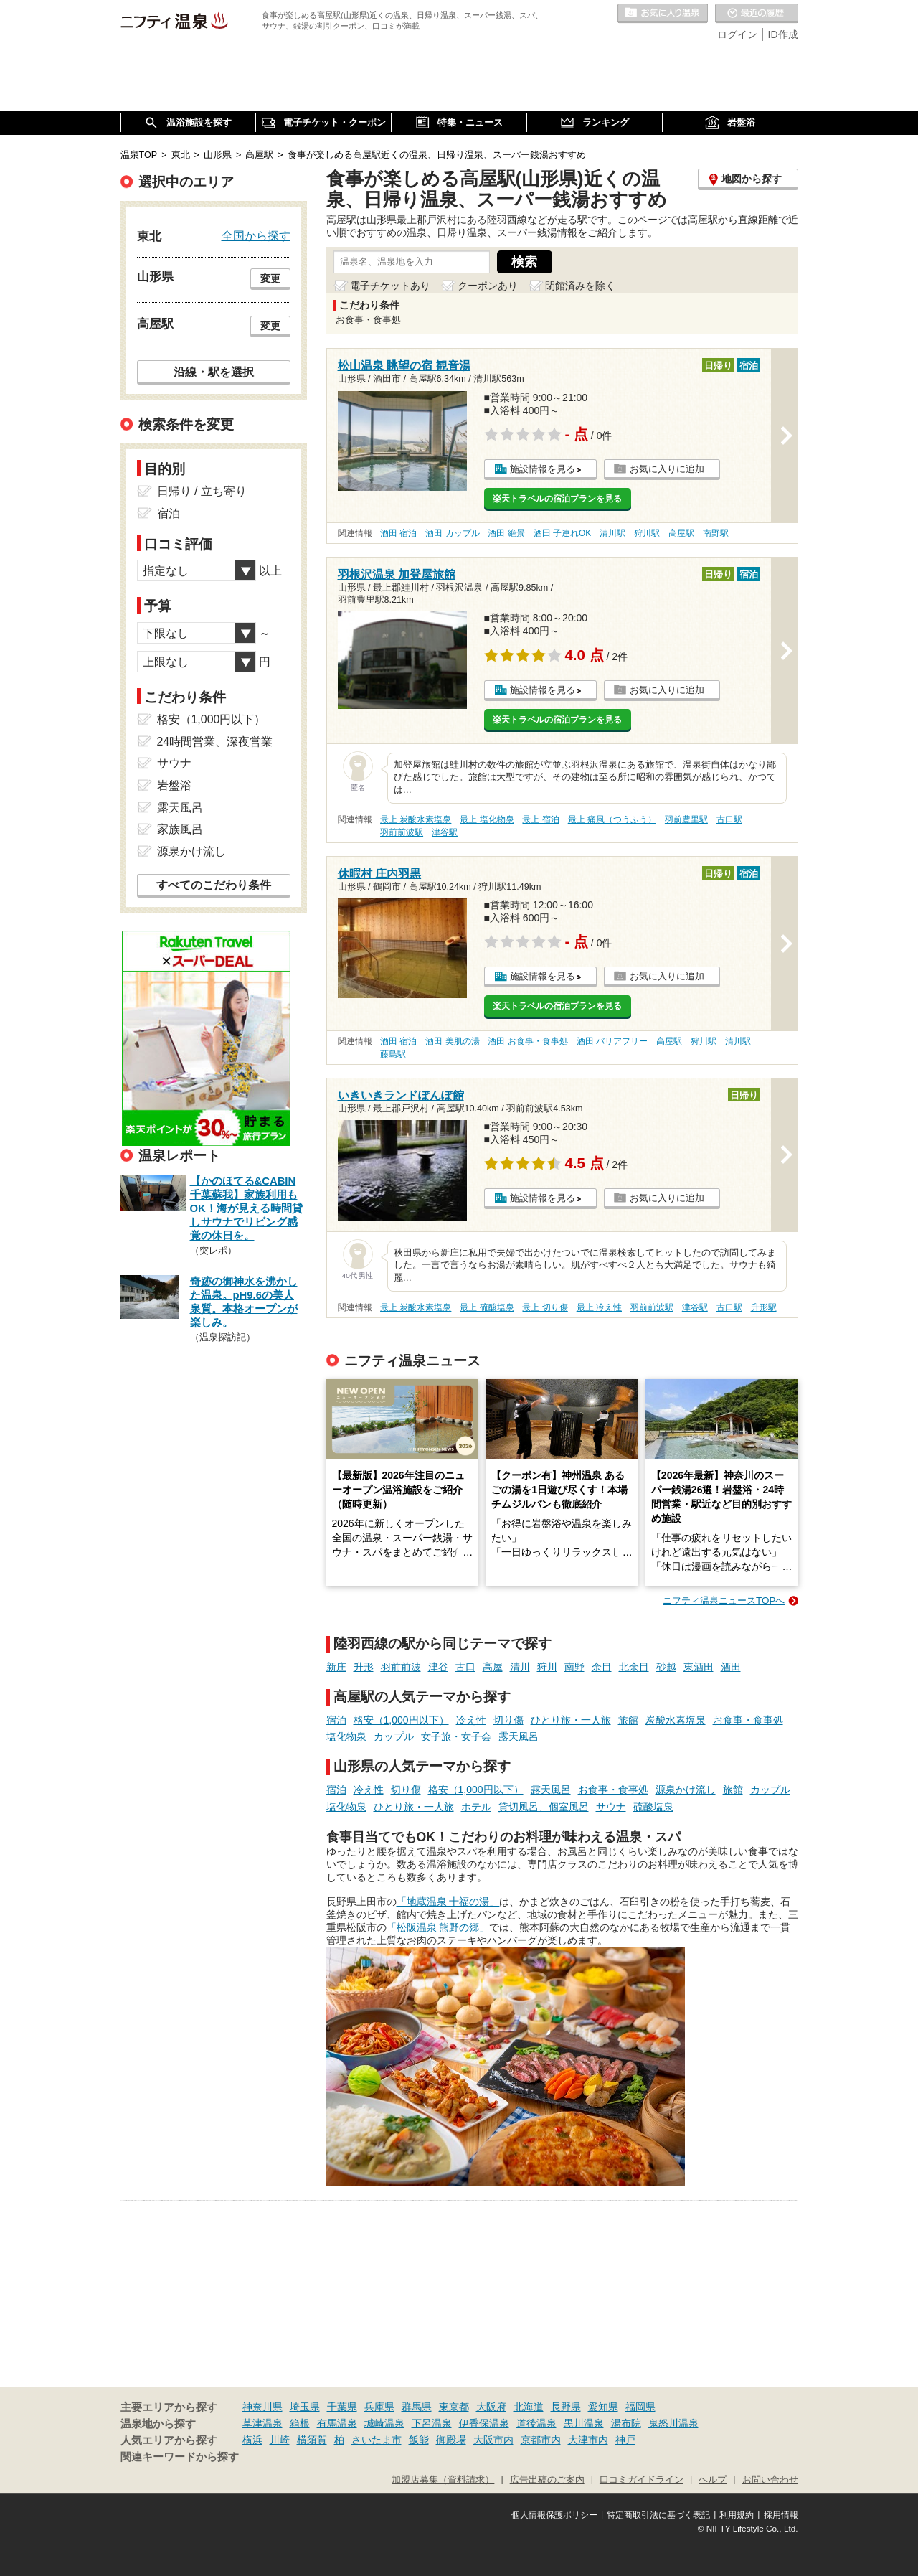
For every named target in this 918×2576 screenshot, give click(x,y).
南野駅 (716, 533)
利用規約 (736, 2515)
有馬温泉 (337, 2423)
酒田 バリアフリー (612, 1041)
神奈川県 (262, 2406)
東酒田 (698, 1667)
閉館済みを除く (580, 285)
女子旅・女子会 (456, 1736)
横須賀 (312, 2439)
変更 (270, 278)
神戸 (625, 2439)
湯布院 (626, 2423)
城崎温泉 (384, 2423)
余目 (602, 1667)
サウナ (611, 1807)
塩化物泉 (346, 1736)
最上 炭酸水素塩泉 (415, 819)
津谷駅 (445, 832)
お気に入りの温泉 (662, 14)
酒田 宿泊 (398, 533)
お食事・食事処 (748, 1720)
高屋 (493, 1667)
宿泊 (336, 1720)
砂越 (666, 1667)
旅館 (628, 1720)
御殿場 (451, 2439)
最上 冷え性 (599, 1307)
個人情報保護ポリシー (554, 2515)
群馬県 (417, 2406)
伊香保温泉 (484, 2423)
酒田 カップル (452, 533)
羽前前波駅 (401, 832)
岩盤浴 (174, 785)
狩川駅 (647, 533)
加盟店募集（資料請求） (443, 2480)
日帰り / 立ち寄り (202, 491)
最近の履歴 (756, 14)
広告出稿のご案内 (547, 2480)
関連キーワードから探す (179, 2457)
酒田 (731, 1667)
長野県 (566, 2406)
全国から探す (256, 235)
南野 (574, 1667)
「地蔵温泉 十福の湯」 (448, 1901)
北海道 (529, 2406)
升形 (364, 1667)
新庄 (336, 1667)
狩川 (547, 1667)
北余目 (634, 1667)
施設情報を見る (542, 469)
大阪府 (491, 2406)
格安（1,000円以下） (401, 1720)
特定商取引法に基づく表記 (658, 2515)
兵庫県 (379, 2406)
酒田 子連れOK (562, 533)
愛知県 (603, 2406)
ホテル (476, 1807)
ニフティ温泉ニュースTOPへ (724, 1600)
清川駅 (612, 533)
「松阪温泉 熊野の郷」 (438, 1927)
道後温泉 (536, 2423)
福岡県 (640, 2406)
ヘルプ (713, 2480)
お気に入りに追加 (667, 469)
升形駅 (764, 1307)
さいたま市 (376, 2439)
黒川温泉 (584, 2423)
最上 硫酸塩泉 (487, 1307)
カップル (394, 1736)
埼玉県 (305, 2406)
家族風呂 (180, 829)
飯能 (419, 2439)
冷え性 (471, 1720)
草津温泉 (262, 2423)
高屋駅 (681, 533)
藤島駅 (393, 1054)
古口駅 (729, 819)
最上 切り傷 (544, 1307)
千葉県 (342, 2406)
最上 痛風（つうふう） (612, 819)
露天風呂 (518, 1736)
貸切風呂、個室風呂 (543, 1807)
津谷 (438, 1667)
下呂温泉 (432, 2423)
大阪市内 (493, 2439)
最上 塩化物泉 (487, 819)
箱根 (300, 2423)
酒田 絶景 (506, 533)
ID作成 (783, 34)
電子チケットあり (390, 285)
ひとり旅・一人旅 (571, 1720)
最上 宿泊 (540, 819)
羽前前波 (401, 1667)
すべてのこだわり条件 (213, 885)
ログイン (737, 34)
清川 (520, 1667)
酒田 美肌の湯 (452, 1041)
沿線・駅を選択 (214, 371)
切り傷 (508, 1720)
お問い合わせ (770, 2480)
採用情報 (781, 2515)
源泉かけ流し (686, 1789)
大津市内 (588, 2439)
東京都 (454, 2406)
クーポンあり (488, 285)
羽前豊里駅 (686, 819)
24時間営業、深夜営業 (215, 741)
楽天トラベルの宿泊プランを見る (557, 499)
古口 (465, 1667)
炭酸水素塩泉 (675, 1720)
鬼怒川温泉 (673, 2423)
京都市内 (541, 2439)
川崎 (280, 2439)
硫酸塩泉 (653, 1807)
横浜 (252, 2439)
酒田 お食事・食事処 (527, 1041)
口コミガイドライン (641, 2480)
